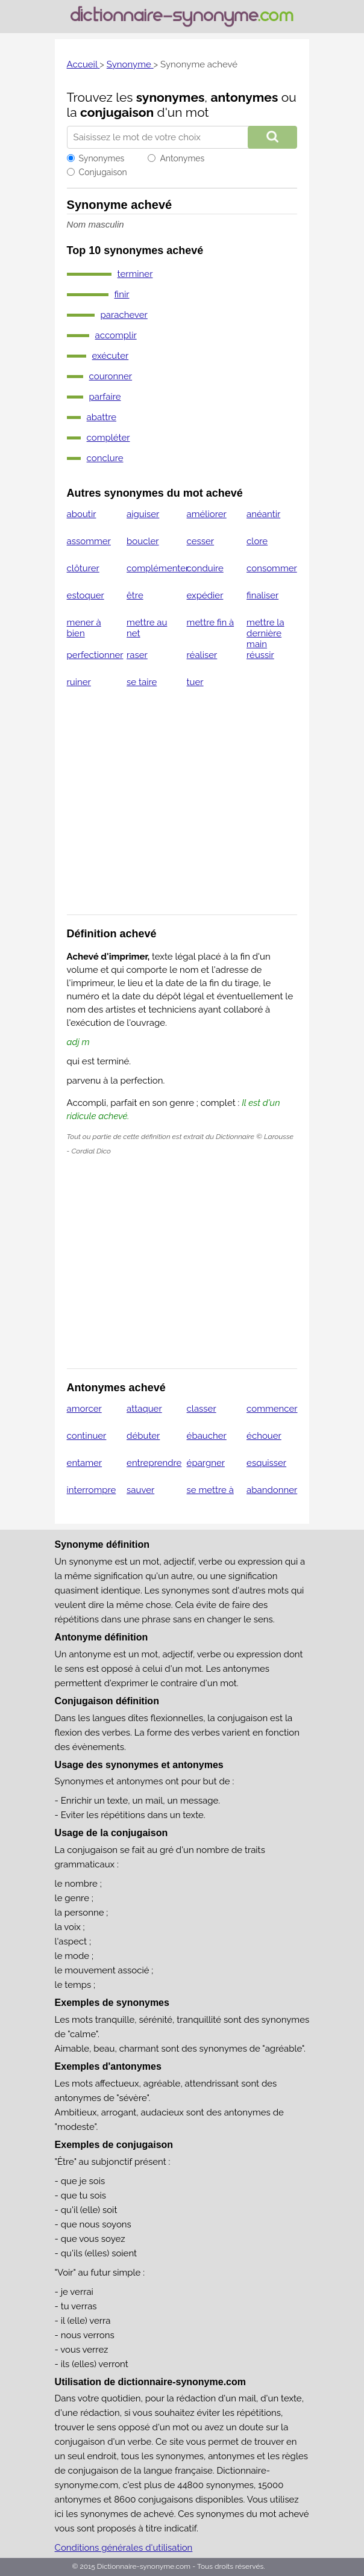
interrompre (91, 1490)
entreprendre (154, 1462)
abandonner (271, 1490)
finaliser (262, 595)
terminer (135, 273)
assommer (89, 541)
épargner (206, 1462)
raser (137, 655)
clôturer (83, 568)
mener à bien (84, 628)
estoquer (85, 595)
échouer (263, 1435)
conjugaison (117, 112)
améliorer (207, 514)
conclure (105, 458)
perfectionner (95, 655)
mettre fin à (210, 622)
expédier (205, 595)
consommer (271, 568)
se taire (142, 682)
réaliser (202, 655)
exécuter (110, 355)
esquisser (266, 1462)
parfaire (105, 396)
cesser (201, 541)
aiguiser (143, 514)
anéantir (263, 514)
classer (201, 1408)
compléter (108, 437)
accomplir (116, 335)
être (135, 595)
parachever (124, 314)
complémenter (158, 568)
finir (122, 294)
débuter (143, 1435)
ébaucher (207, 1435)
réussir (260, 655)
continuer (87, 1435)
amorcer (84, 1408)
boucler (142, 541)
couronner (111, 376)
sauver (140, 1490)
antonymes (244, 97)
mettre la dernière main (265, 633)
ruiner (79, 682)
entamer (84, 1462)
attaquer (144, 1408)
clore (257, 541)
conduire (205, 568)
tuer (195, 682)
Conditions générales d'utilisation (124, 2547)
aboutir (81, 514)
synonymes (170, 97)
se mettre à (210, 1490)
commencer (271, 1408)
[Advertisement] (182, 809)
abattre (101, 417)
